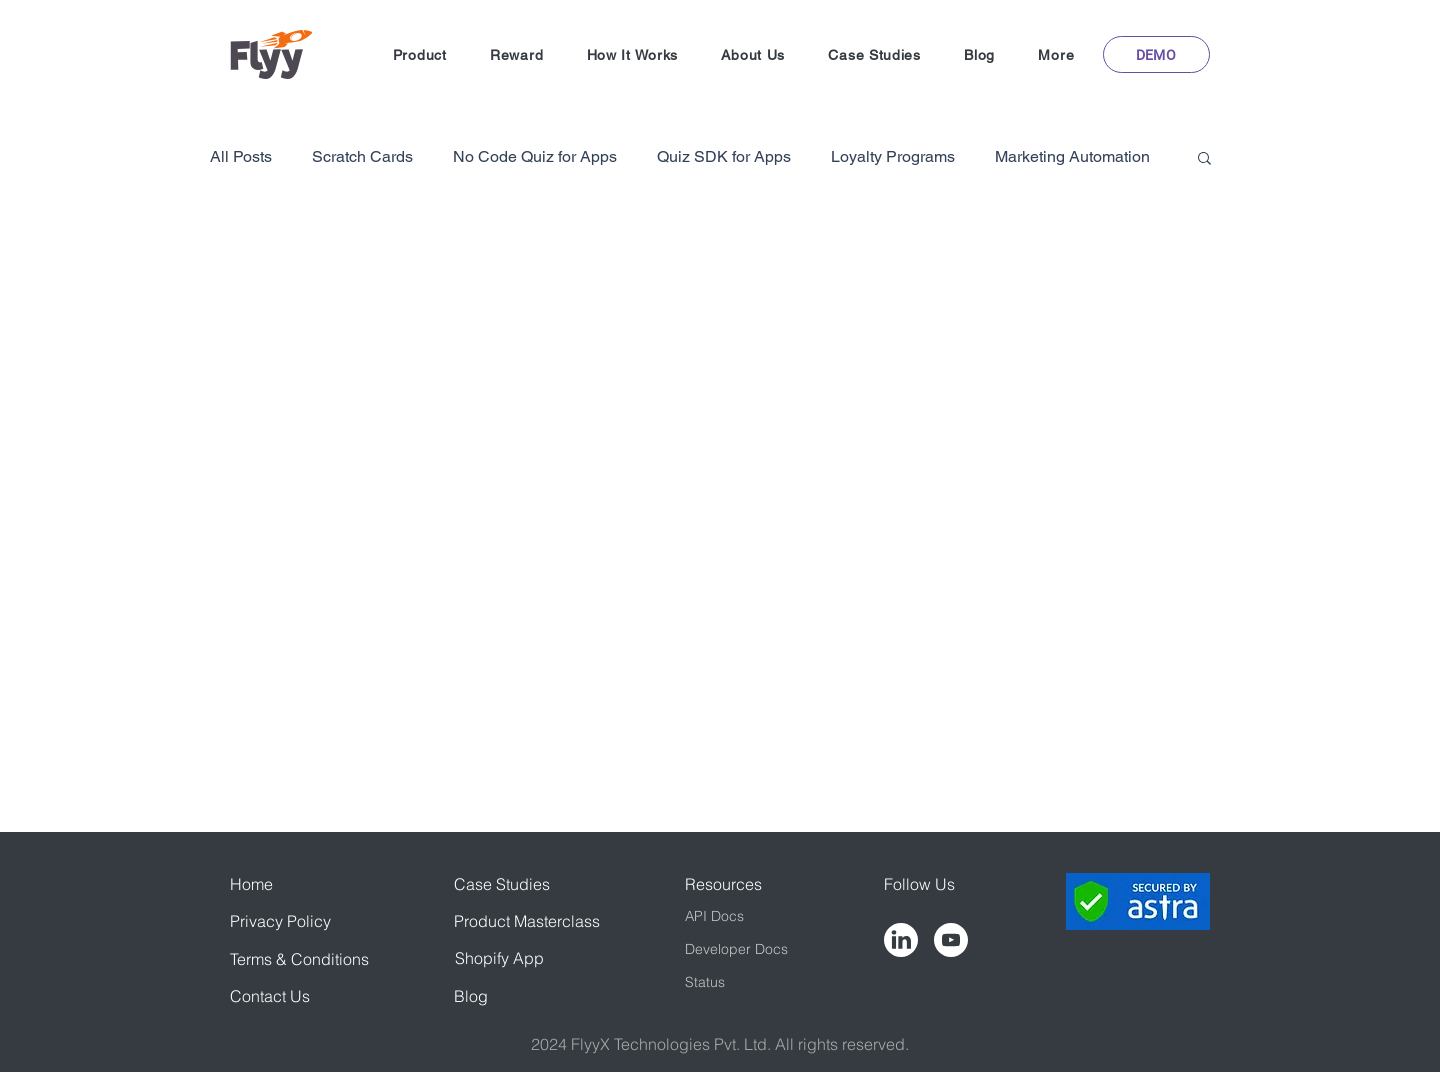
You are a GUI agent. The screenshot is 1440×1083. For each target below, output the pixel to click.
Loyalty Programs (893, 156)
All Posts (241, 156)
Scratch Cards (362, 156)
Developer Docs (736, 949)
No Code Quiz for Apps (535, 156)
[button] (419, 55)
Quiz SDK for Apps (724, 156)
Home (251, 884)
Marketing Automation (1072, 156)
